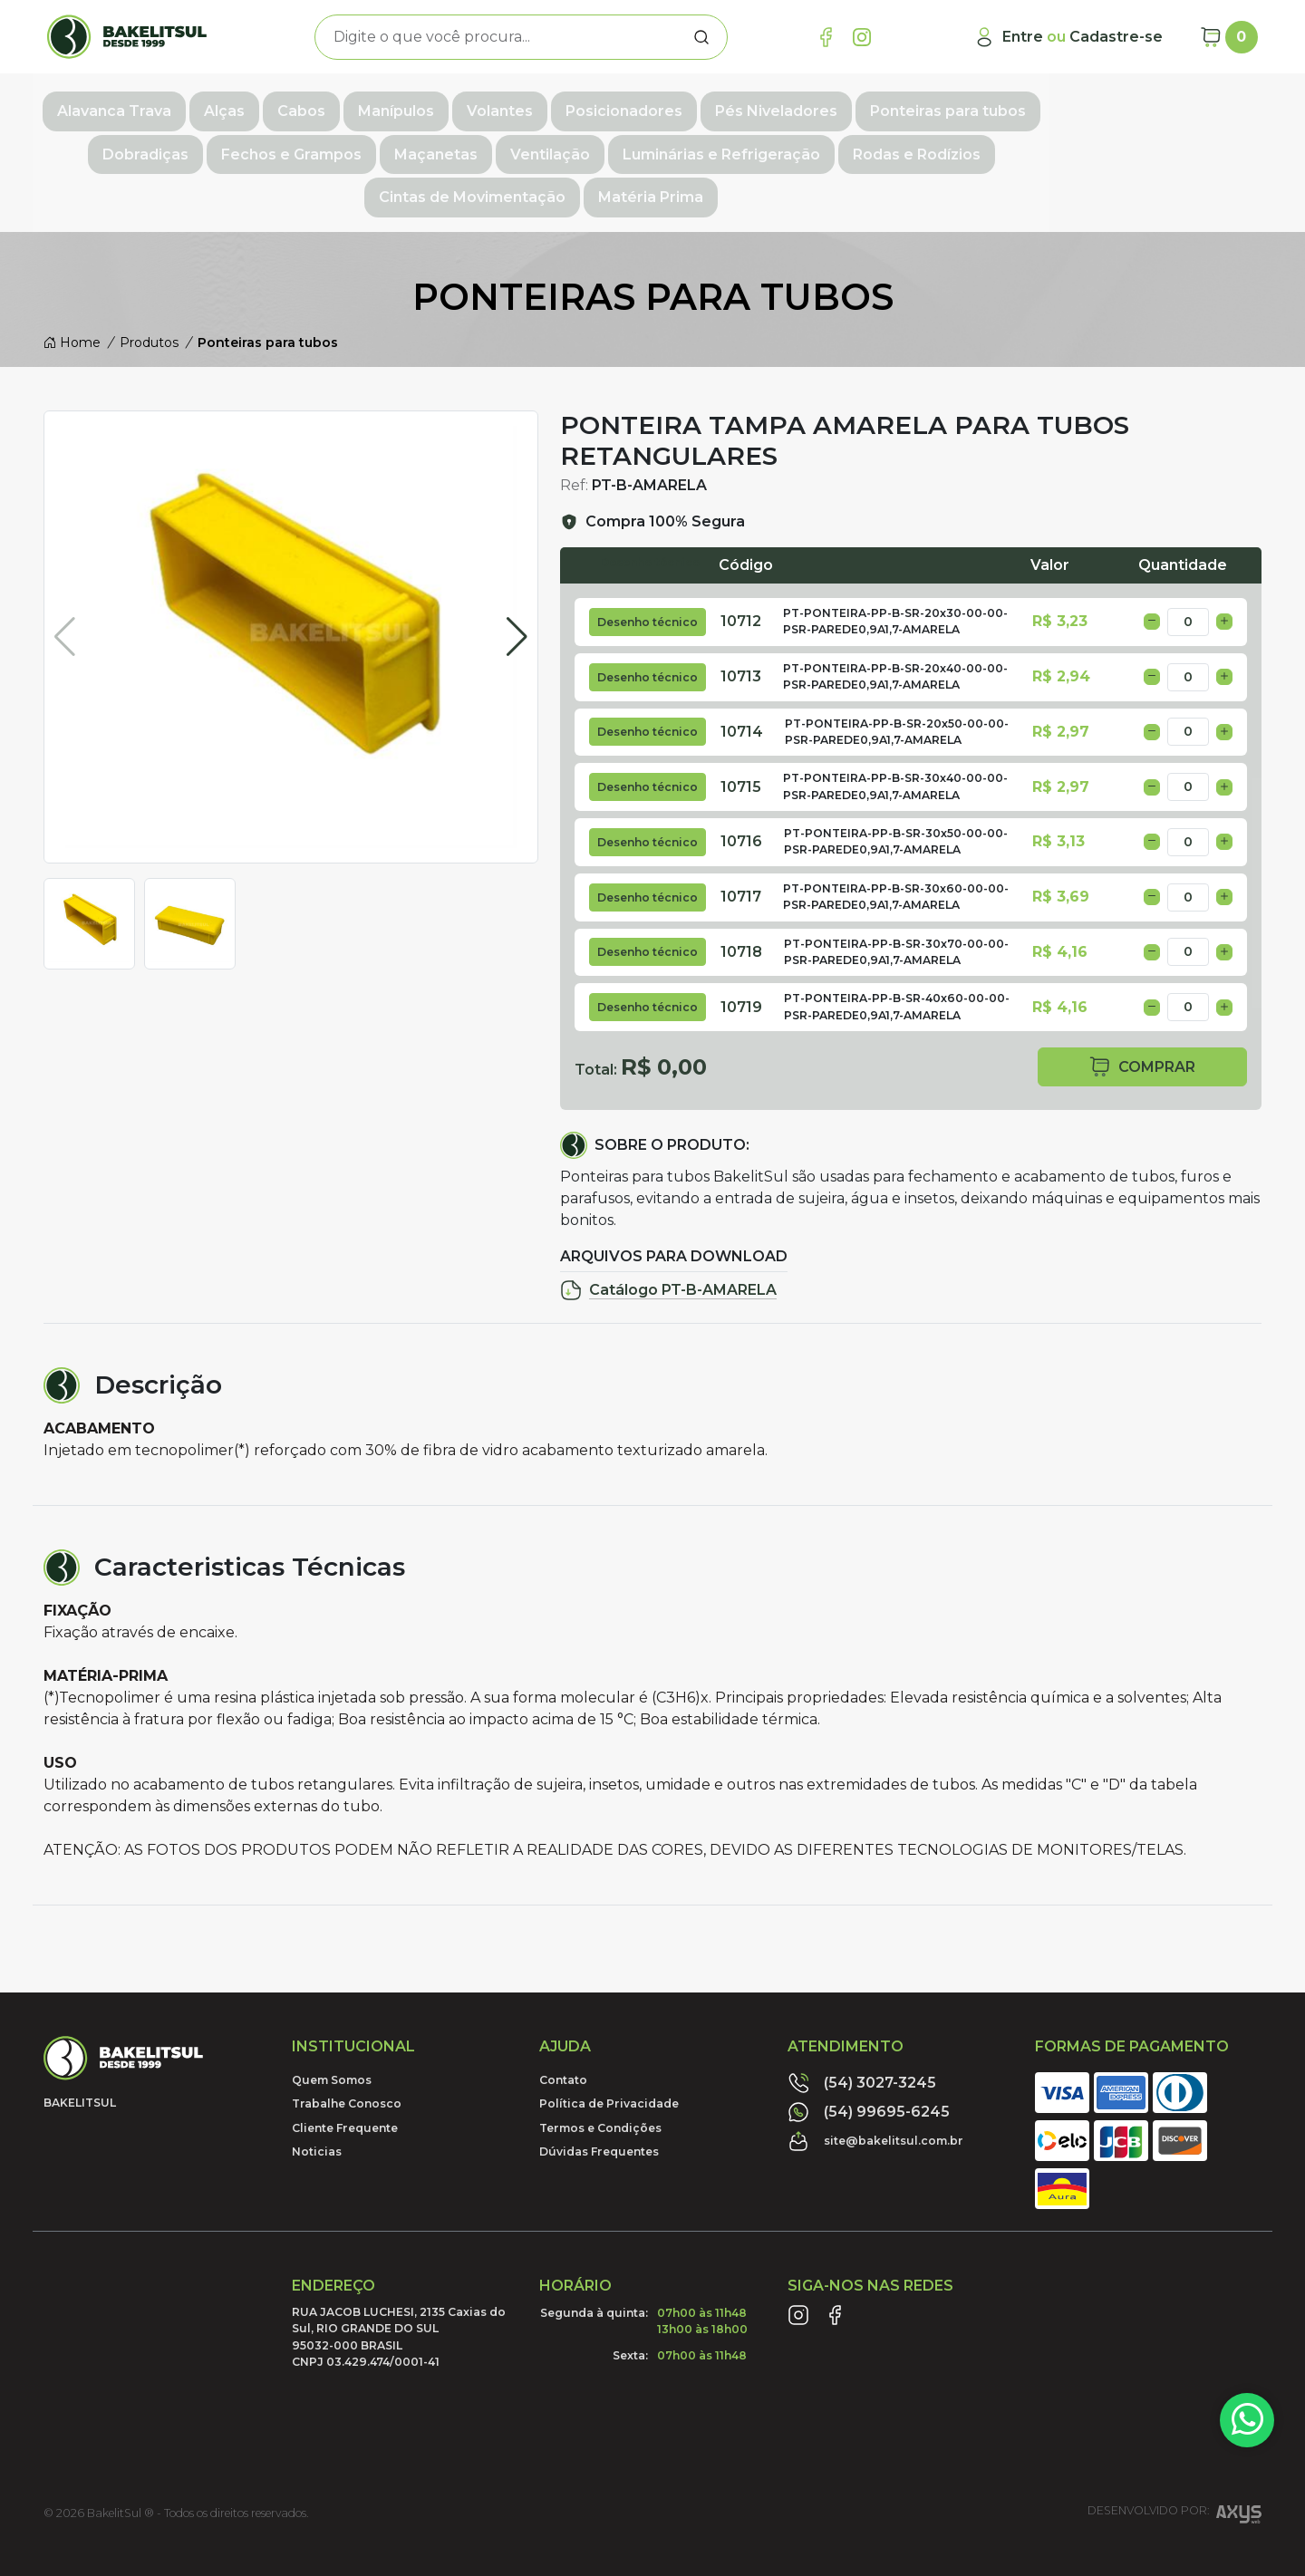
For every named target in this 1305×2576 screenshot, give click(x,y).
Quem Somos (332, 2026)
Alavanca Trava (166, 105)
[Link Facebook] (825, 37)
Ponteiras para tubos (1000, 105)
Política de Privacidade (609, 2051)
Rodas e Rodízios (790, 145)
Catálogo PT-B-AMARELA (668, 1237)
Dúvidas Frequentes (599, 2098)
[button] (517, 612)
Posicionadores (675, 105)
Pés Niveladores (828, 105)
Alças (276, 105)
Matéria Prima (1158, 145)
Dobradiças (1153, 105)
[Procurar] (701, 37)
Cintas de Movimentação (979, 145)
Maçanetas (309, 145)
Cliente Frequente (345, 2074)
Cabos (353, 105)
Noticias (317, 2098)
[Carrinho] (1229, 37)
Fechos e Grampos (164, 145)
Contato (563, 2026)
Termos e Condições (600, 2074)
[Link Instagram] (862, 37)
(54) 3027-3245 (862, 2030)
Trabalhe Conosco (346, 2051)
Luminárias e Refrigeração (594, 145)
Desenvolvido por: (1175, 2463)
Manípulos (448, 105)
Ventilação (423, 145)
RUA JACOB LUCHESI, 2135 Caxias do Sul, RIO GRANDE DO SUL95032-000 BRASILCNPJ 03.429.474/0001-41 (399, 2283)
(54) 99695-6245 (869, 2058)
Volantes (551, 105)
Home (72, 289)
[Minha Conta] (1068, 37)
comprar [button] (1141, 1013)
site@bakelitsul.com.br (875, 2087)
